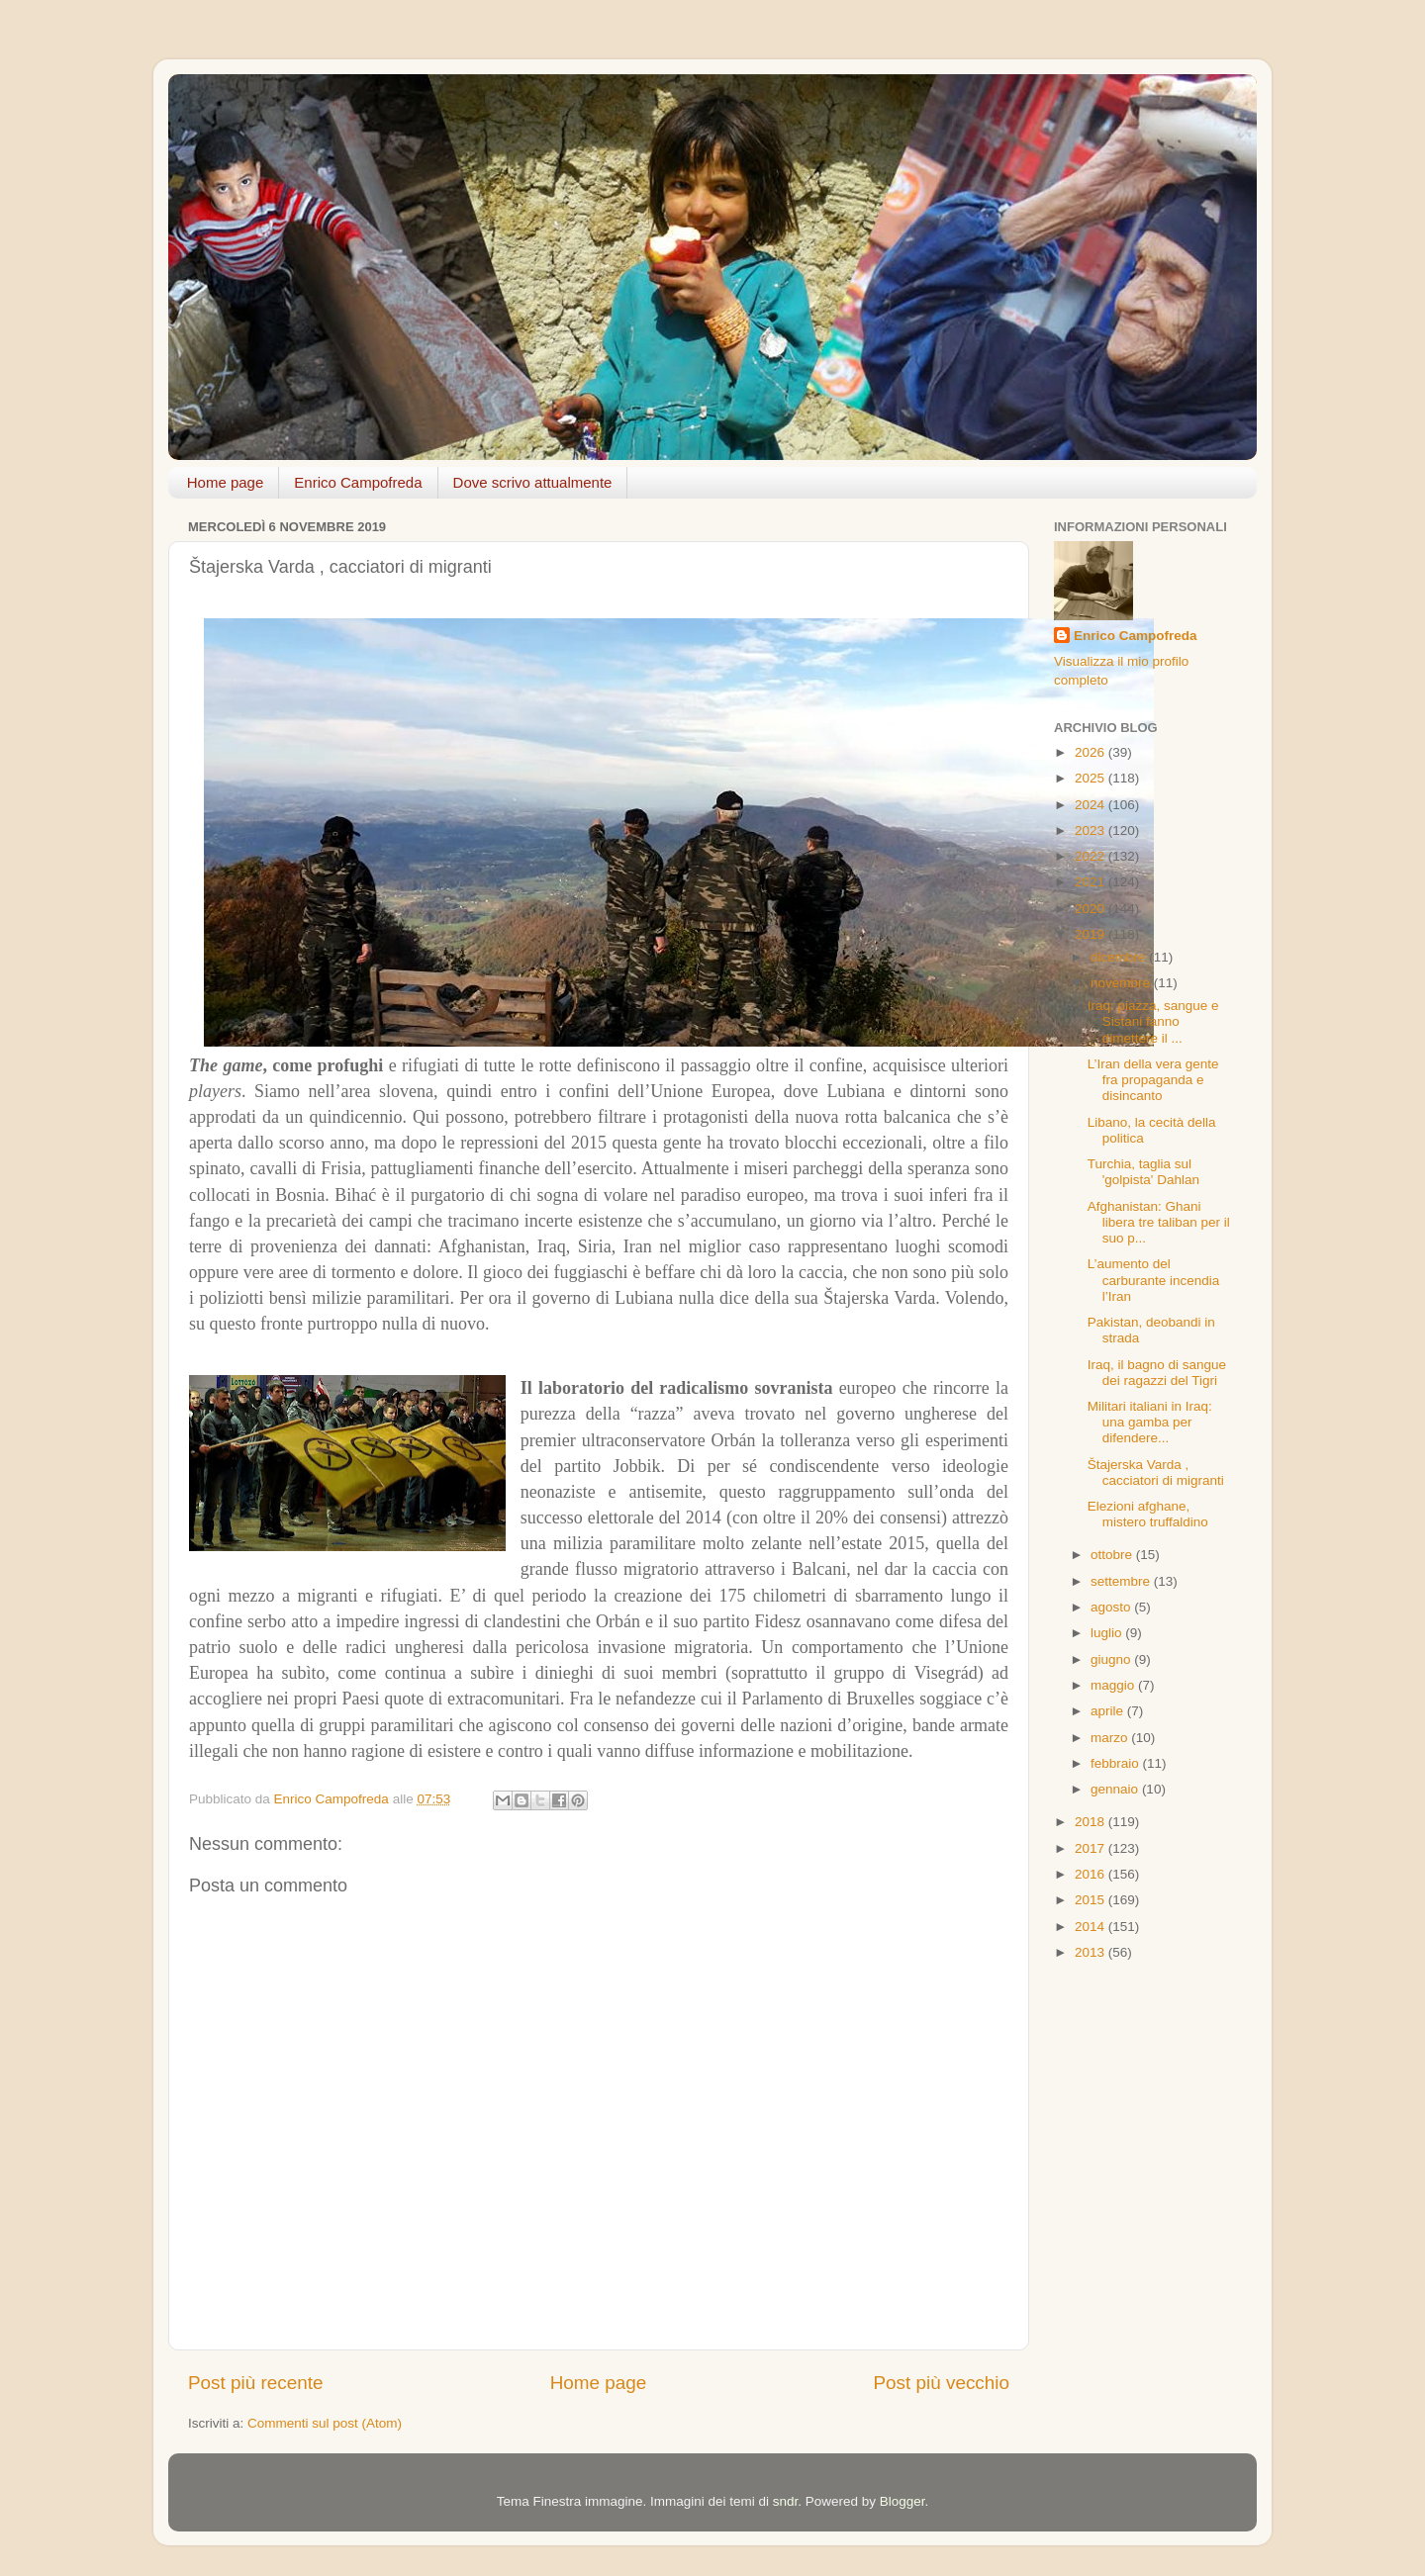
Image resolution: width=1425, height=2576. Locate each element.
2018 (1091, 1821)
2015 (1091, 1899)
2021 (1091, 881)
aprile (1109, 1710)
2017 (1091, 1848)
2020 (1091, 908)
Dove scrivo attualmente (533, 482)
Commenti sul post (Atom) (324, 2423)
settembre (1122, 1581)
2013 (1091, 1952)
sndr (786, 2501)
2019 (1091, 934)
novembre (1122, 982)
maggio (1114, 1685)
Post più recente (256, 2382)
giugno (1112, 1659)
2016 (1091, 1874)
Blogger (902, 2501)
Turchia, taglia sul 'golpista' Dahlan (1143, 1171)
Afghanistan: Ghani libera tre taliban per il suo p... (1159, 1222)
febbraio (1117, 1763)
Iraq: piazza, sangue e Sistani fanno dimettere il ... (1153, 1021)
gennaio (1116, 1789)
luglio (1108, 1632)
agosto (1112, 1607)
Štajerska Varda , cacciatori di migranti (1156, 1472)
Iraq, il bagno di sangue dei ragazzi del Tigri (1157, 1372)
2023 (1091, 830)
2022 (1091, 856)
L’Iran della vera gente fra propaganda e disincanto (1153, 1080)
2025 (1091, 778)
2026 (1091, 752)
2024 (1091, 804)
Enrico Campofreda (358, 482)
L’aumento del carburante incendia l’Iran (1154, 1279)
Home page (225, 482)
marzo (1111, 1737)
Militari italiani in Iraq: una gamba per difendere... (1150, 1422)
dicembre (1120, 957)
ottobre (1113, 1554)
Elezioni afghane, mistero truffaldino (1148, 1514)
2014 (1091, 1926)
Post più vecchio (941, 2382)
